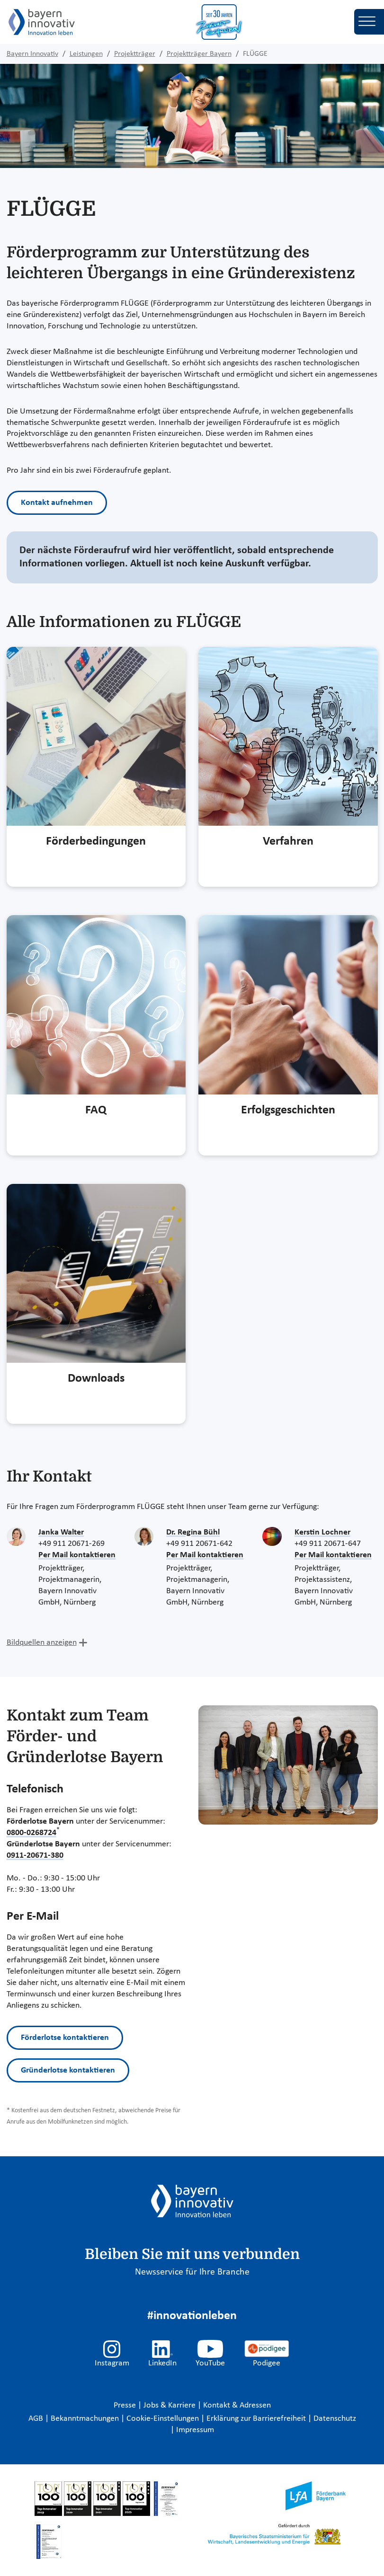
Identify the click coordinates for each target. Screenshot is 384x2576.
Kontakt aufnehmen (57, 502)
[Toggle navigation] (369, 22)
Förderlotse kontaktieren (65, 2037)
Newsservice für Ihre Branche (192, 2272)
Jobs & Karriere (170, 2405)
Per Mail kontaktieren (77, 1555)
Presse (126, 2405)
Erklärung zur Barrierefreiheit (257, 2418)
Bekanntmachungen (86, 2418)
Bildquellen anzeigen (42, 1642)
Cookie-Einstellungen (162, 2418)
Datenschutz (334, 2418)
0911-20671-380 (35, 1855)
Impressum (195, 2430)
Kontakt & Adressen (237, 2405)
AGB (36, 2418)
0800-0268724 (31, 1832)
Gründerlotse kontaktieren (68, 2070)
